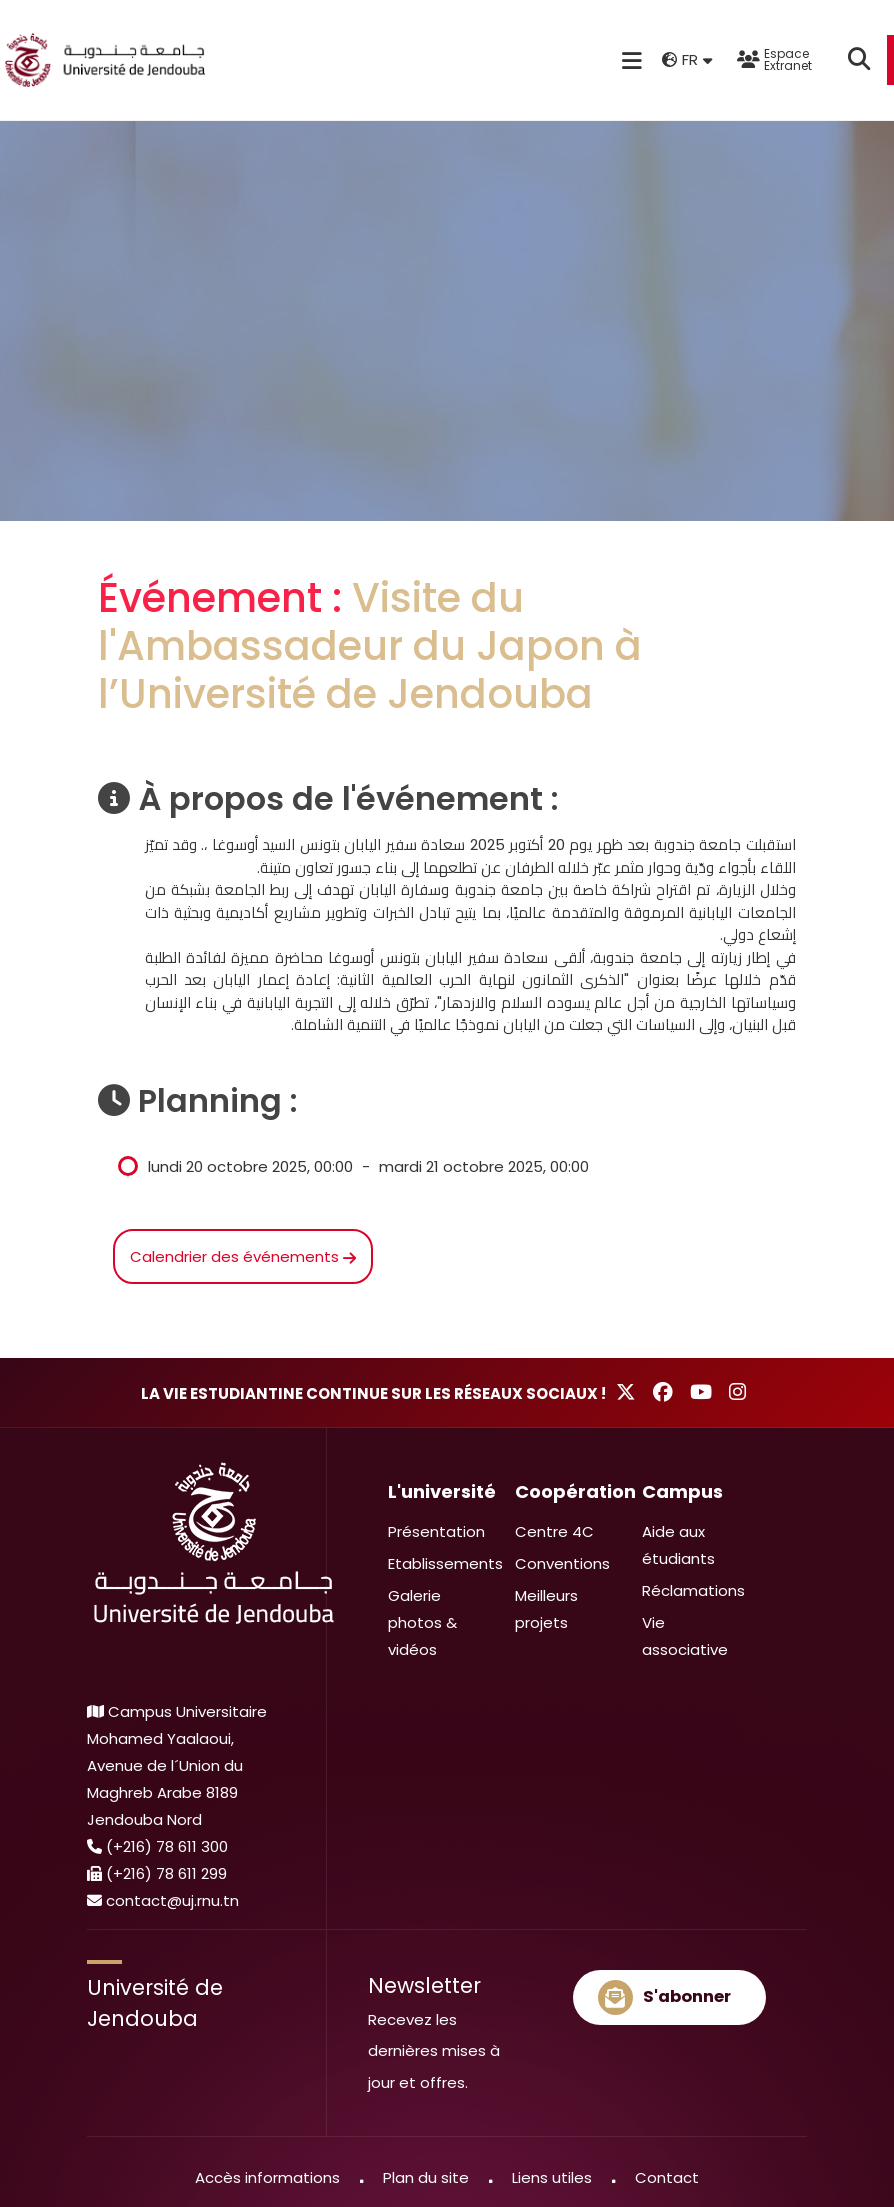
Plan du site (426, 2177)
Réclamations (693, 1590)
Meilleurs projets (546, 1609)
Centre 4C (554, 1531)
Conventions (562, 1563)
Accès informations (267, 2177)
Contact (667, 2177)
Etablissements (445, 1563)
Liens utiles (552, 2177)
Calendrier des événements (243, 1256)
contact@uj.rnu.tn (172, 1900)
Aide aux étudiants (678, 1545)
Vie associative (685, 1636)
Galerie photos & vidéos (422, 1622)
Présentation (436, 1531)
